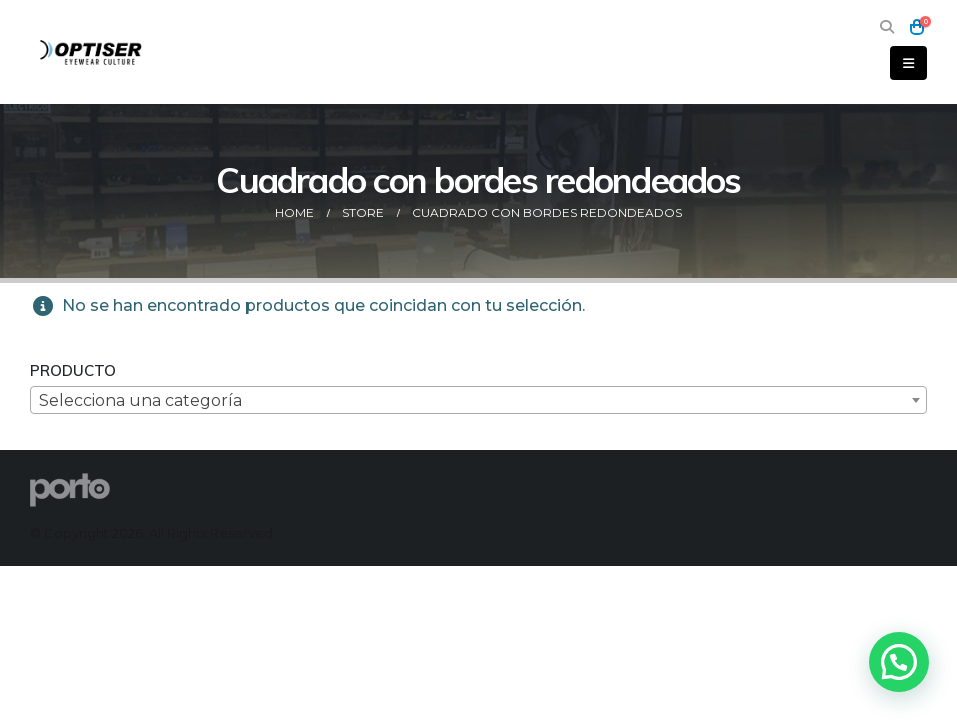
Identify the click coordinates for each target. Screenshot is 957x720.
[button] (886, 27)
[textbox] (478, 401)
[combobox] (478, 400)
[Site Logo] (92, 51)
